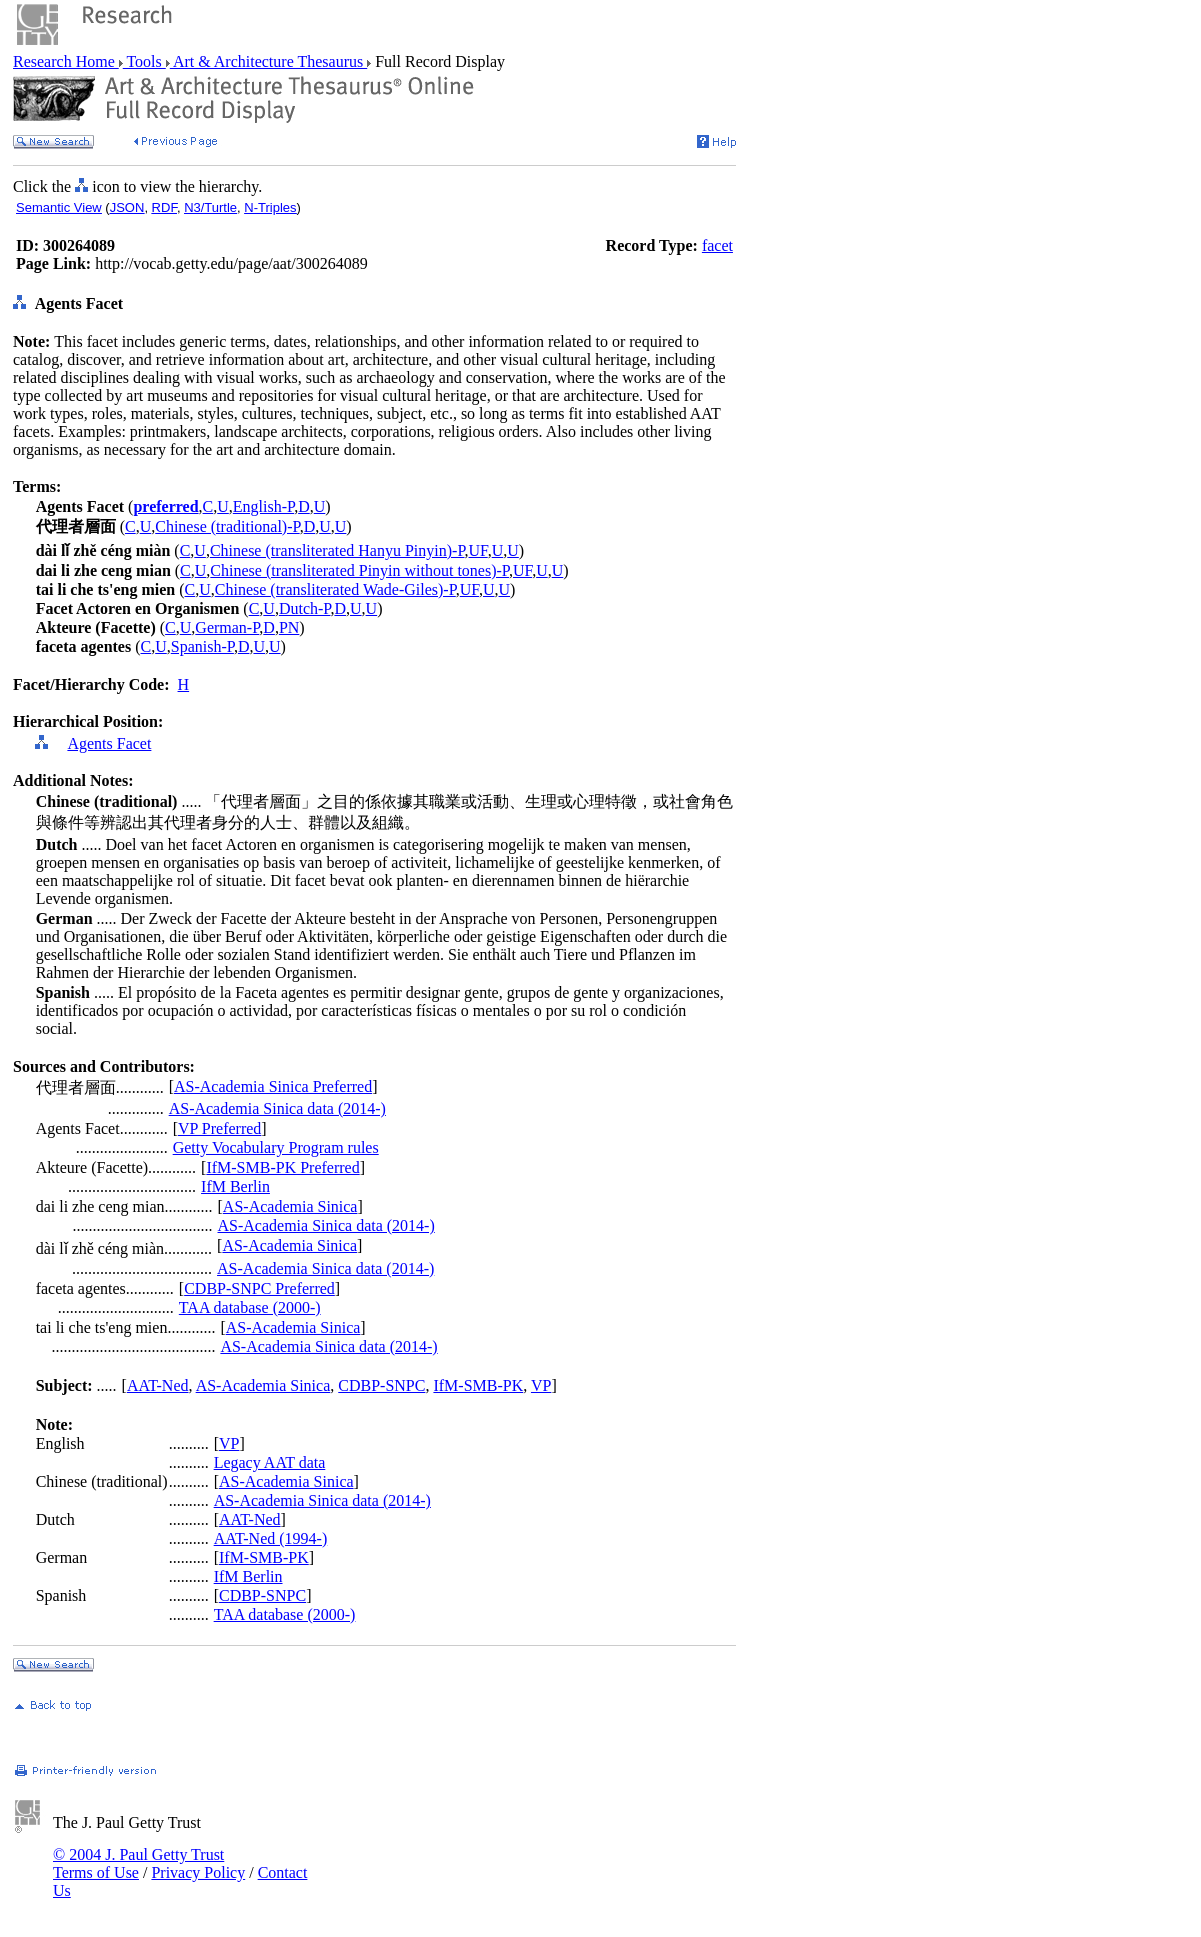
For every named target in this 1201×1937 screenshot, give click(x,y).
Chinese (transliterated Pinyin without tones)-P (359, 570)
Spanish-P (202, 646)
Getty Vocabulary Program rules (276, 1147)
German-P (227, 627)
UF (478, 550)
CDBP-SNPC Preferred (259, 1288)
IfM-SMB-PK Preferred (282, 1167)
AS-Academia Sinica (290, 1206)
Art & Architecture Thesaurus (268, 61)
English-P (263, 506)
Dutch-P (305, 608)
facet (717, 245)
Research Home (66, 61)
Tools (144, 61)
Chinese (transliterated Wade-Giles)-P (335, 589)
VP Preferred (219, 1128)
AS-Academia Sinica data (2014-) (277, 1108)
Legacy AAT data (270, 1462)
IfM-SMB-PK (478, 1385)
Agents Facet (109, 743)
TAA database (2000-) (250, 1307)
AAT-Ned (158, 1385)
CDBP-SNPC (381, 1385)
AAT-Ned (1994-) (271, 1538)
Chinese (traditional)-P (227, 526)
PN (289, 627)
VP (541, 1385)
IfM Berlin (235, 1186)
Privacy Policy (198, 1872)
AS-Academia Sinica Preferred (273, 1086)
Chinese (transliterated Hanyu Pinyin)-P (337, 550)
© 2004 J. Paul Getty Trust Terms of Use (138, 1863)
